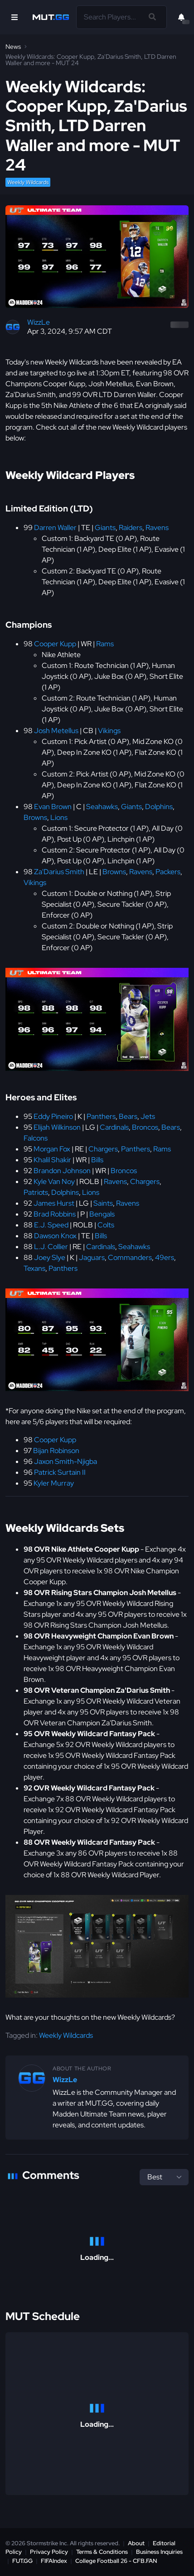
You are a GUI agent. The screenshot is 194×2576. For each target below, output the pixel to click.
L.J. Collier (51, 1246)
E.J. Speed (51, 1225)
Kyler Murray (54, 1483)
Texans (34, 1268)
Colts (105, 1225)
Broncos (145, 1127)
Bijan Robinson (56, 1450)
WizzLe (38, 322)
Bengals (102, 1214)
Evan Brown (53, 806)
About (136, 2543)
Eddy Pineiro (53, 1116)
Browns (35, 817)
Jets (148, 1116)
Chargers (103, 1149)
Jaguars (92, 1257)
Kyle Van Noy (54, 1181)
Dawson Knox (55, 1236)
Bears (128, 1116)
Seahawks (102, 806)
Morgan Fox (52, 1149)
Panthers (101, 1116)
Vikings (109, 730)
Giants (105, 527)
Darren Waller (55, 527)
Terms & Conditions (102, 2552)
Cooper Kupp (55, 644)
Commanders (130, 1257)
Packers (167, 871)
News (13, 46)
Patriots (36, 1192)
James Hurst (54, 1203)
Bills (97, 1160)
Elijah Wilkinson (57, 1127)
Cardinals (114, 1127)
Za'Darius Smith (59, 871)
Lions (59, 817)
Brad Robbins (55, 1214)
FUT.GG (22, 2561)
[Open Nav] (14, 17)
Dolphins (159, 806)
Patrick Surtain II (60, 1472)
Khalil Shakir (52, 1160)
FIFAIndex (54, 2561)
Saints (103, 1203)
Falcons (36, 1138)
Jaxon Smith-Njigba (65, 1461)
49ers (164, 1257)
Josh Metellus (56, 730)
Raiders (130, 527)
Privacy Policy (49, 2552)
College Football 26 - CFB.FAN (116, 2561)
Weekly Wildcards (27, 182)
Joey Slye (49, 1257)
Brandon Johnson (62, 1170)
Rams (105, 644)
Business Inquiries (159, 2552)
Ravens (157, 527)
